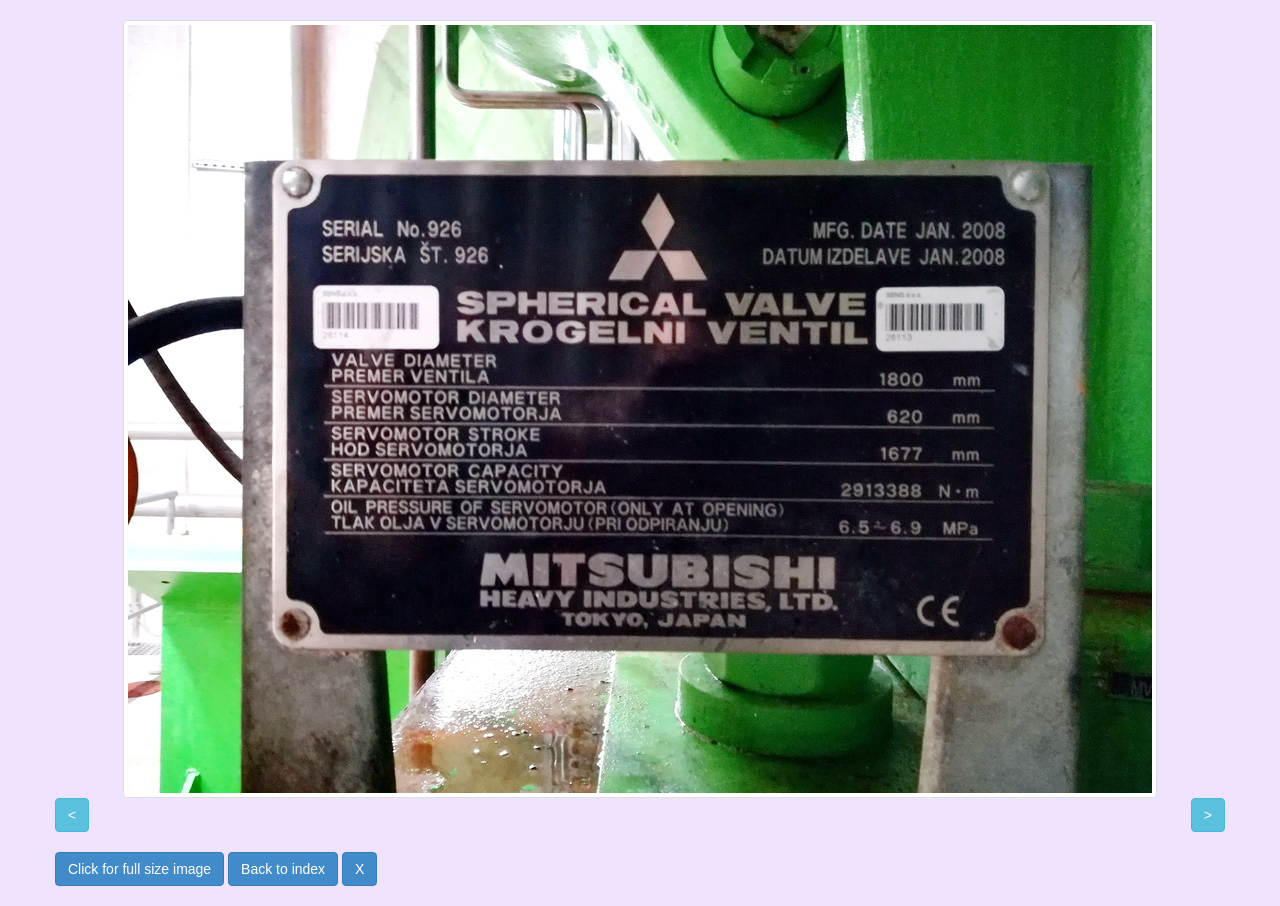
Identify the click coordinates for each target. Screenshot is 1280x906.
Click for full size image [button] (139, 869)
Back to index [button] (283, 869)
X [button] (359, 869)
